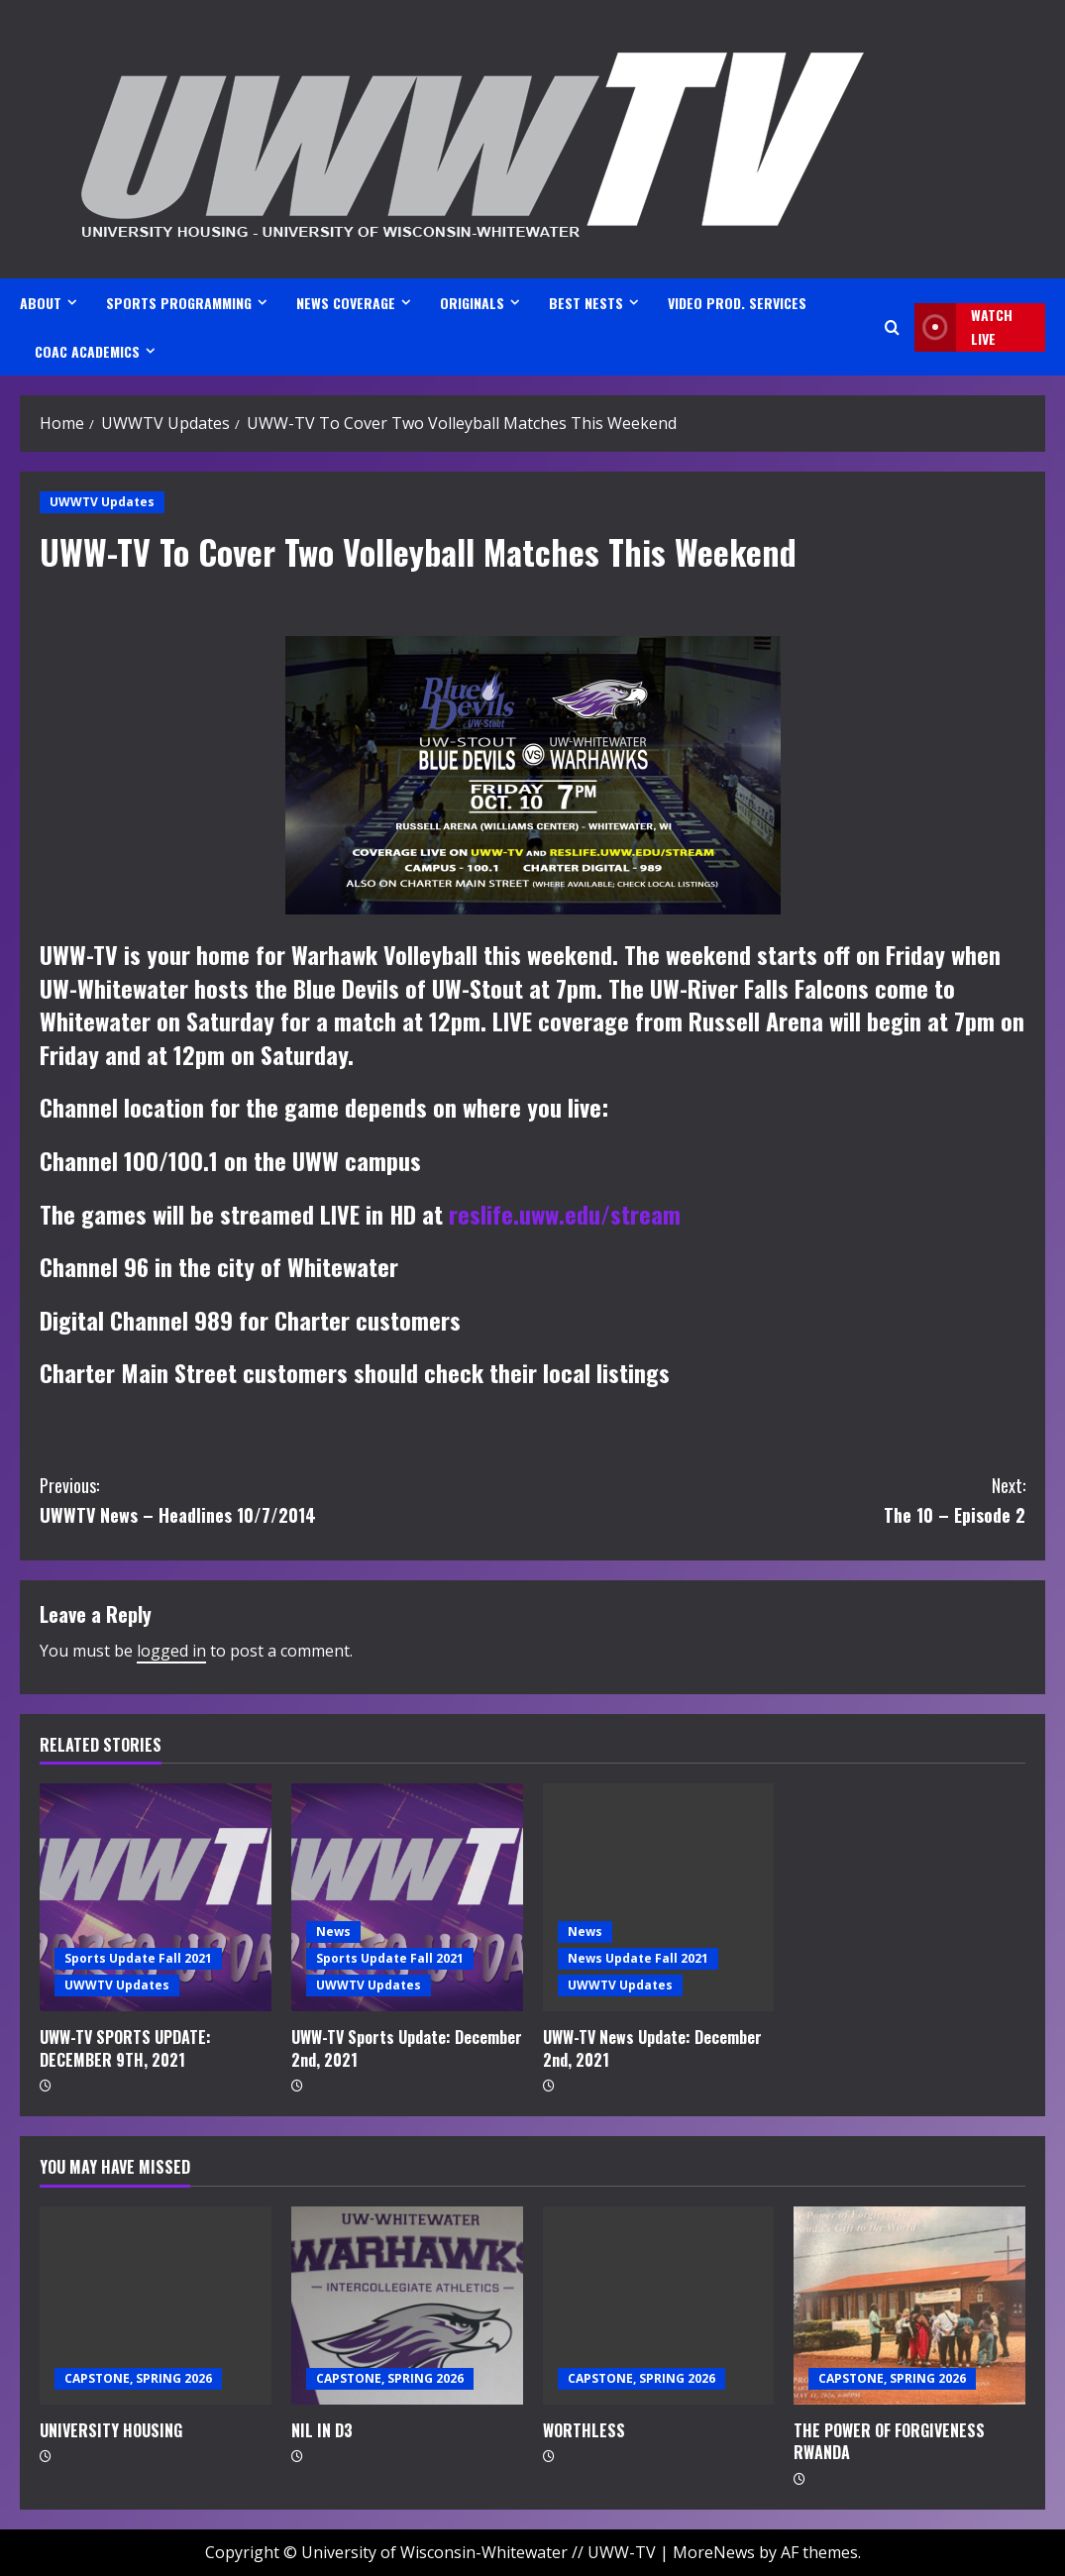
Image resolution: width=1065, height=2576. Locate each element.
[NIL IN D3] (407, 2305)
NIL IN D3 (322, 2430)
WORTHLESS (584, 2430)
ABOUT (40, 302)
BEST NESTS (586, 302)
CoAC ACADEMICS (87, 351)
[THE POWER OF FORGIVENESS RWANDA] (909, 2305)
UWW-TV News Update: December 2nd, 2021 (652, 2048)
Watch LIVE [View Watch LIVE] (963, 327)
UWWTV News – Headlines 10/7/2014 (286, 1499)
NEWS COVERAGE (345, 302)
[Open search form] (892, 327)
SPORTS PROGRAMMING (179, 302)
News (333, 1931)
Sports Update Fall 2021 (138, 1958)
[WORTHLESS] (659, 2305)
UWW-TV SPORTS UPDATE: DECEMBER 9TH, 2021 (125, 2048)
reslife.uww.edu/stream (565, 1214)
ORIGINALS (472, 302)
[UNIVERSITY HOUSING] (155, 2305)
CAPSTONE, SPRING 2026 (138, 2378)
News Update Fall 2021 (638, 1958)
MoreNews (714, 2552)
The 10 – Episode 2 (779, 1499)
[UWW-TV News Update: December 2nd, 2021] (659, 1897)
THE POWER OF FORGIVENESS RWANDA (889, 2441)
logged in (171, 1651)
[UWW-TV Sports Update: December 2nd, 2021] (407, 1897)
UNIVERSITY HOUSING (111, 2430)
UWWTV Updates (102, 501)
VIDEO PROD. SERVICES (737, 302)
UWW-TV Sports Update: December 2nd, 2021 (406, 2048)
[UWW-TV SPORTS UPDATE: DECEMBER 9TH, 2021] (155, 1897)
